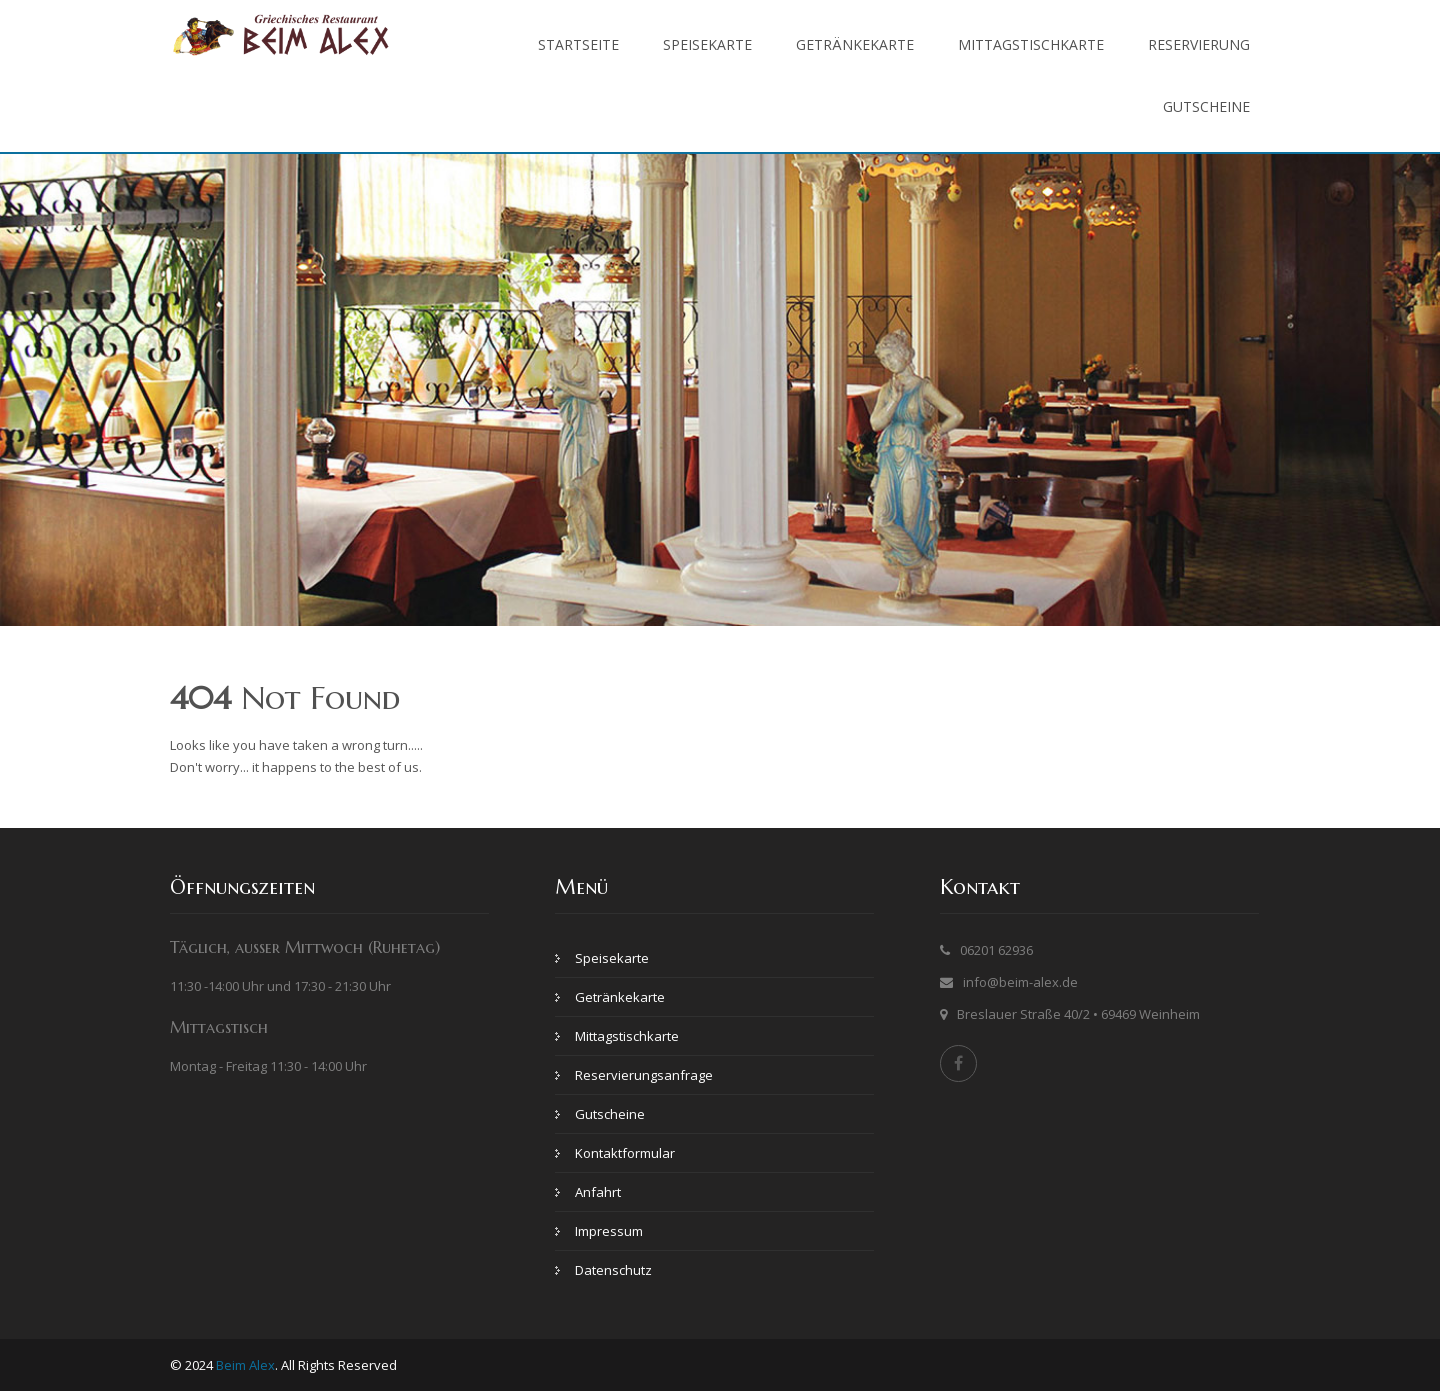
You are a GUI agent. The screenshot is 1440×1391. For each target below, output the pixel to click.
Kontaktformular (625, 1153)
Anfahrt (598, 1192)
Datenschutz (613, 1270)
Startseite (578, 44)
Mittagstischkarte (1031, 44)
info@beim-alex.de (1020, 982)
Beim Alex (245, 1365)
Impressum (609, 1231)
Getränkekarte (855, 44)
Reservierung (1199, 44)
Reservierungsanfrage (644, 1075)
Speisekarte (707, 44)
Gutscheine (1206, 106)
